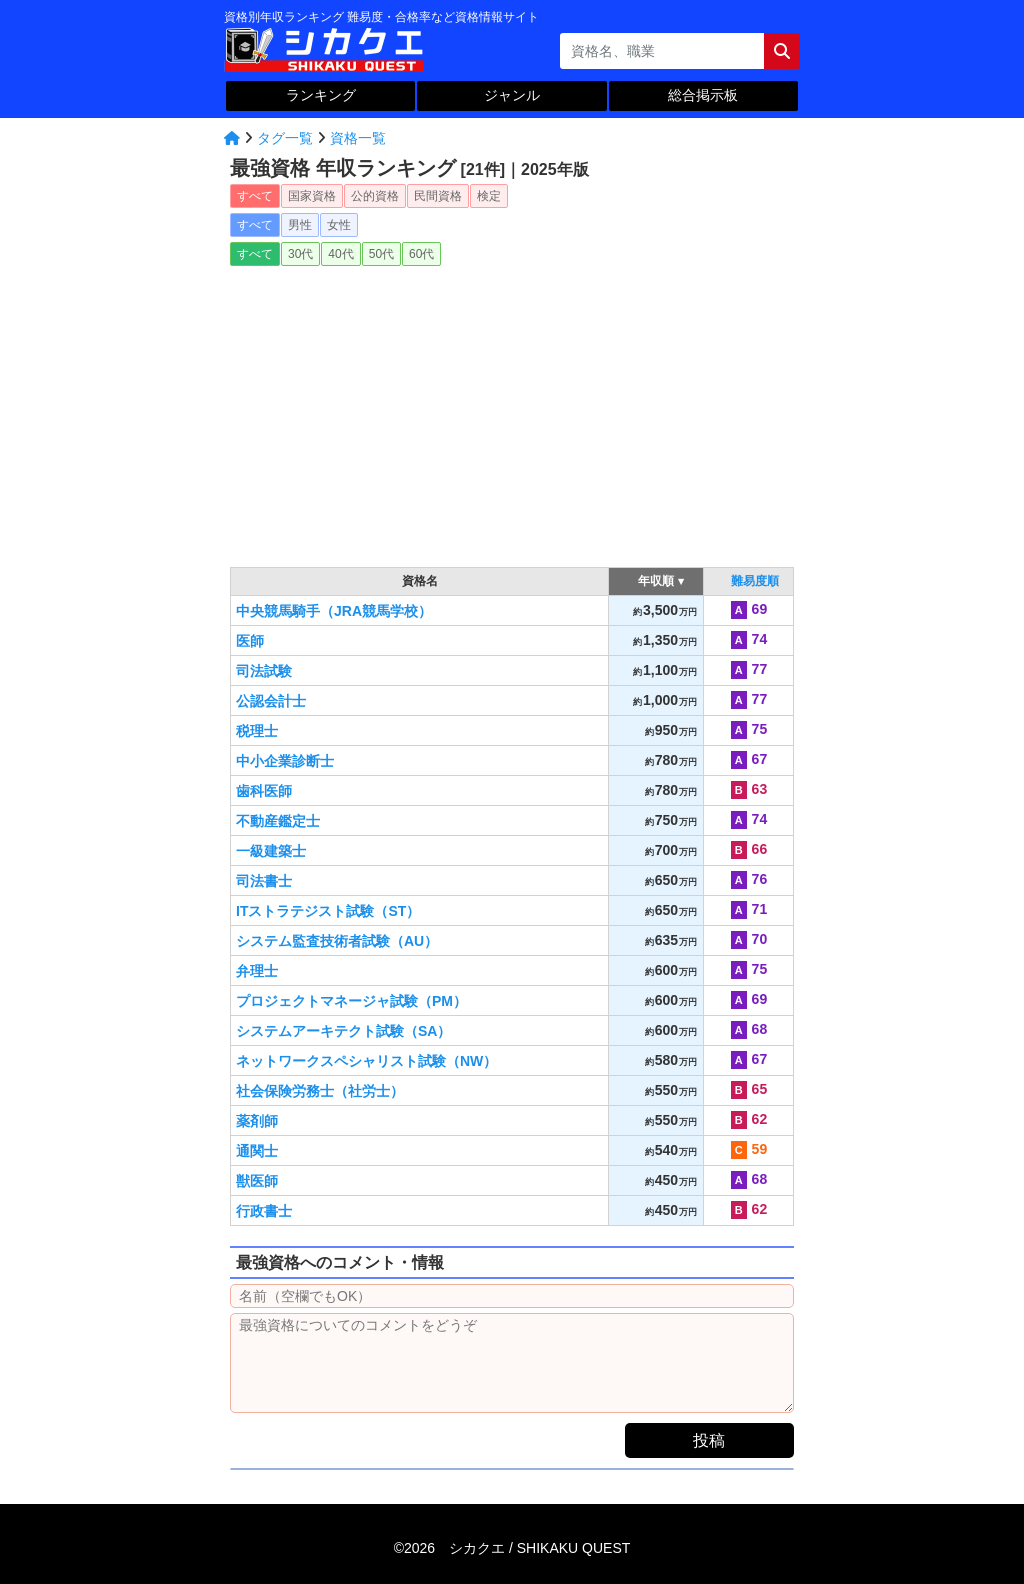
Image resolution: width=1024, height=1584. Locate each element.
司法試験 (264, 671)
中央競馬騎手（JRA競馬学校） (334, 611)
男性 (300, 225)
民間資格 (438, 196)
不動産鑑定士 (278, 821)
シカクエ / (539, 1548)
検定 (489, 196)
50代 (381, 254)
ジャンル (512, 95)
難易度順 (755, 581)
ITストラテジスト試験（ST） (328, 911)
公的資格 (375, 196)
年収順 (656, 581)
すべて (255, 196)
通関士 (257, 1151)
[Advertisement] (512, 410)
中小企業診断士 (285, 761)
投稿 (709, 1440)
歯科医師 (264, 791)
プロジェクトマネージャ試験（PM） (351, 1001)
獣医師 (257, 1181)
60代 (421, 254)
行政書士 (264, 1211)
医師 (250, 641)
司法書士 (264, 881)
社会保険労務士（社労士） (320, 1091)
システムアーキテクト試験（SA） (343, 1031)
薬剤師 (257, 1121)
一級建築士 (271, 851)
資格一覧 (358, 138)
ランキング (321, 95)
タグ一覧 (285, 138)
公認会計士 (271, 701)
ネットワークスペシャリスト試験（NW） (366, 1061)
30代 (300, 254)
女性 (339, 225)
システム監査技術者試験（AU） (337, 941)
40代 (340, 254)
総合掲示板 (703, 95)
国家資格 (312, 196)
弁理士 (257, 971)
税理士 (257, 731)
